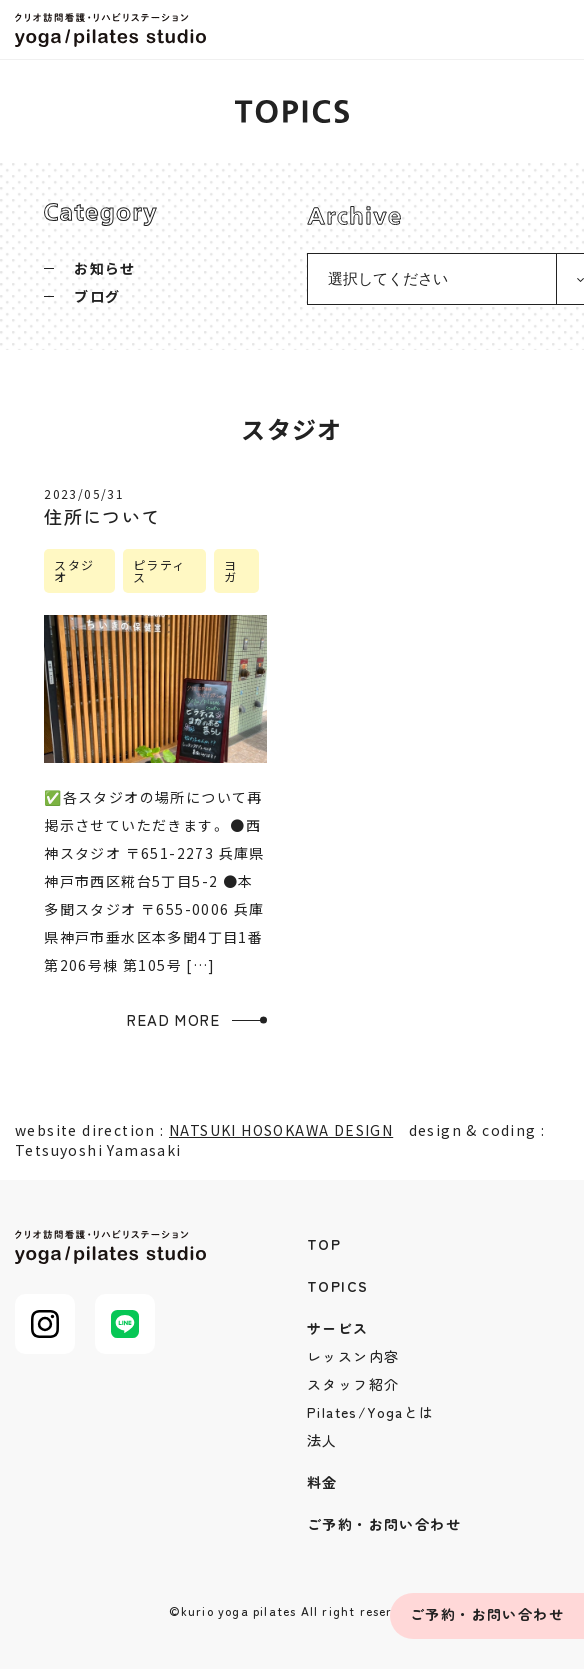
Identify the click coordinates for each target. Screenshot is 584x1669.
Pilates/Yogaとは (371, 1412)
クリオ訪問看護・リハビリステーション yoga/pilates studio (115, 30)
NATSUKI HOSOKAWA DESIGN (281, 1130)
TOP (324, 1244)
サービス (338, 1328)
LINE (125, 1324)
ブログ (97, 296)
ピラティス (159, 570)
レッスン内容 (353, 1356)
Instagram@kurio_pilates (45, 1324)
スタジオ (74, 570)
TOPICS (337, 1286)
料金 (322, 1482)
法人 (322, 1440)
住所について (102, 516)
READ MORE (173, 1019)
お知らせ (105, 268)
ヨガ (230, 570)
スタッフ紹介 (353, 1384)
